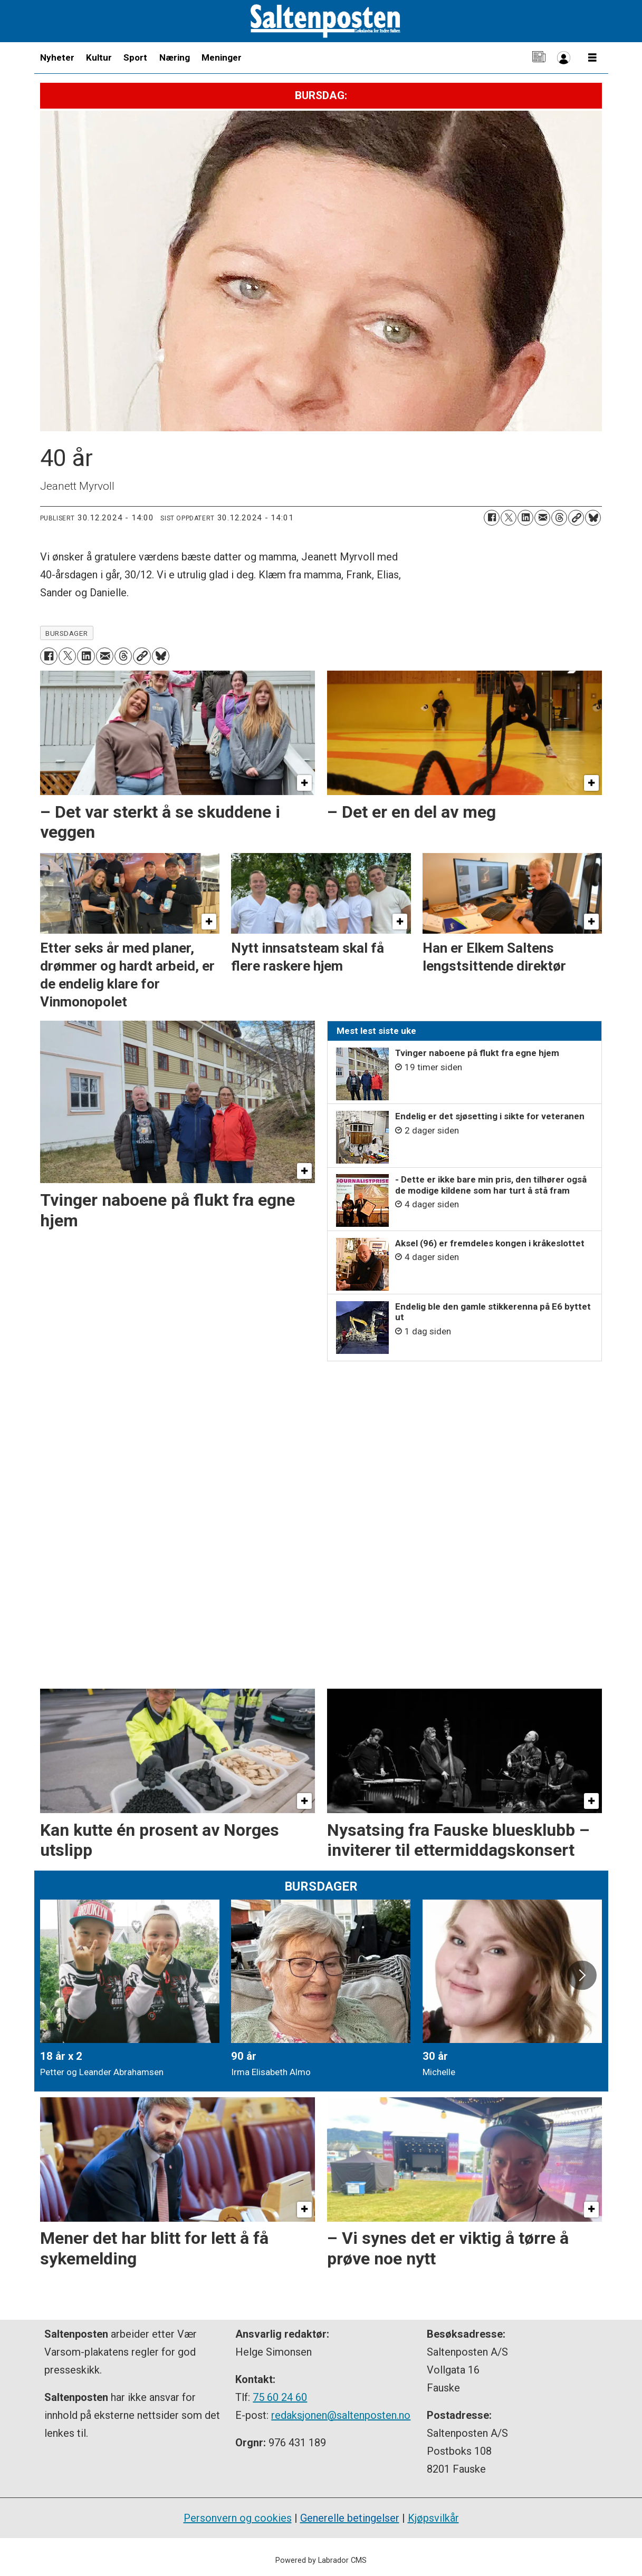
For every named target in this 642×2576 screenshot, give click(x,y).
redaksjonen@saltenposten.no (340, 2415)
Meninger (222, 57)
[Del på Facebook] (492, 518)
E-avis (538, 57)
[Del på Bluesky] (593, 518)
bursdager (66, 633)
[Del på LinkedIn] (525, 518)
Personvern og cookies (238, 2518)
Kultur (99, 57)
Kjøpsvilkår (433, 2518)
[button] (582, 1975)
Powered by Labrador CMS (321, 2560)
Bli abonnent (563, 57)
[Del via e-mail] (542, 518)
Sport (135, 57)
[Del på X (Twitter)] (508, 518)
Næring (174, 57)
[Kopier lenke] (576, 518)
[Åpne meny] (592, 58)
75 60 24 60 (280, 2397)
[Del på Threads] (559, 518)
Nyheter (57, 57)
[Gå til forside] (325, 21)
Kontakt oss (514, 57)
